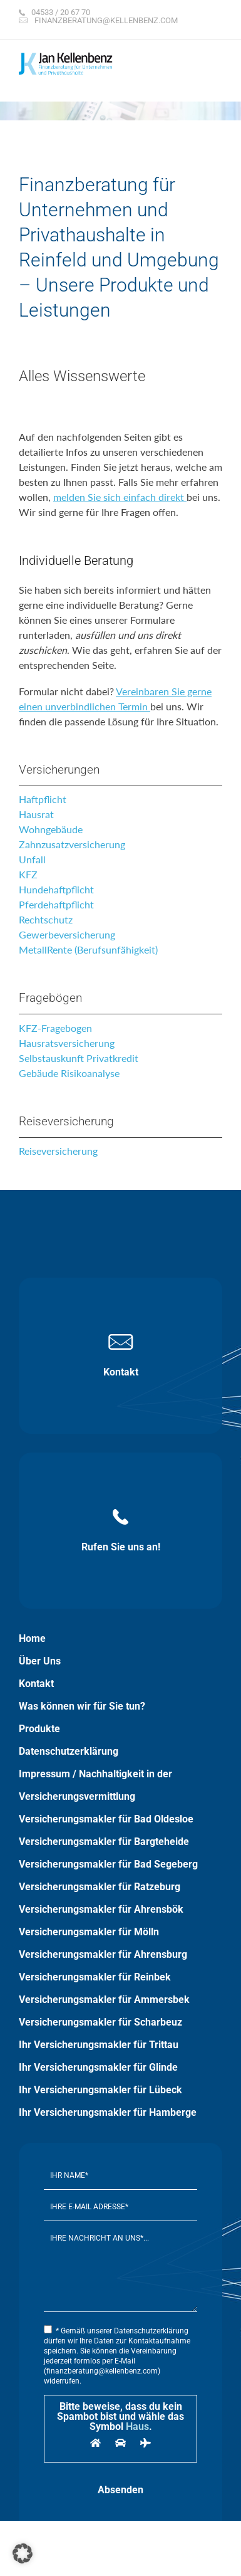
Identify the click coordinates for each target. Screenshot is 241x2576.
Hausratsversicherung (67, 1043)
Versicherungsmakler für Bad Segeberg (108, 1864)
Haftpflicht (42, 799)
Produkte (39, 1729)
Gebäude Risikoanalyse (69, 1073)
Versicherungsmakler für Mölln (89, 1932)
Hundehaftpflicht (56, 889)
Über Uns (40, 1661)
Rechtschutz (46, 919)
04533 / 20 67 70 (60, 12)
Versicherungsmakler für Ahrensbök (101, 1909)
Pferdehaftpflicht (56, 904)
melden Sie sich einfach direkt (120, 497)
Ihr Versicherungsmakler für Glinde (98, 2067)
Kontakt (120, 1356)
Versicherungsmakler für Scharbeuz (100, 2022)
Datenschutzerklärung (68, 1751)
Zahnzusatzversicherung (72, 844)
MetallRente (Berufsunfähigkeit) (88, 949)
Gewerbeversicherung (67, 934)
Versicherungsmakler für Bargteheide (104, 1842)
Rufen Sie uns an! (120, 1531)
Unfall (32, 859)
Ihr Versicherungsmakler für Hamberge (108, 2112)
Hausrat (36, 814)
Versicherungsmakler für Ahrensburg (103, 1954)
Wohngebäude (51, 829)
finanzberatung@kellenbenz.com (106, 20)
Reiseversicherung (58, 1151)
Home (32, 1638)
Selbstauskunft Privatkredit (78, 1058)
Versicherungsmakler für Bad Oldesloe (106, 1819)
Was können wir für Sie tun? (82, 1706)
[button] (22, 2553)
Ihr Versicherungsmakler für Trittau (98, 2045)
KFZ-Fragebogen (55, 1028)
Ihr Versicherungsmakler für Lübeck (100, 2090)
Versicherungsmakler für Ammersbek (104, 2000)
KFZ (28, 874)
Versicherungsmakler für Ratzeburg (99, 1887)
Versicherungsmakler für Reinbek (95, 1977)
